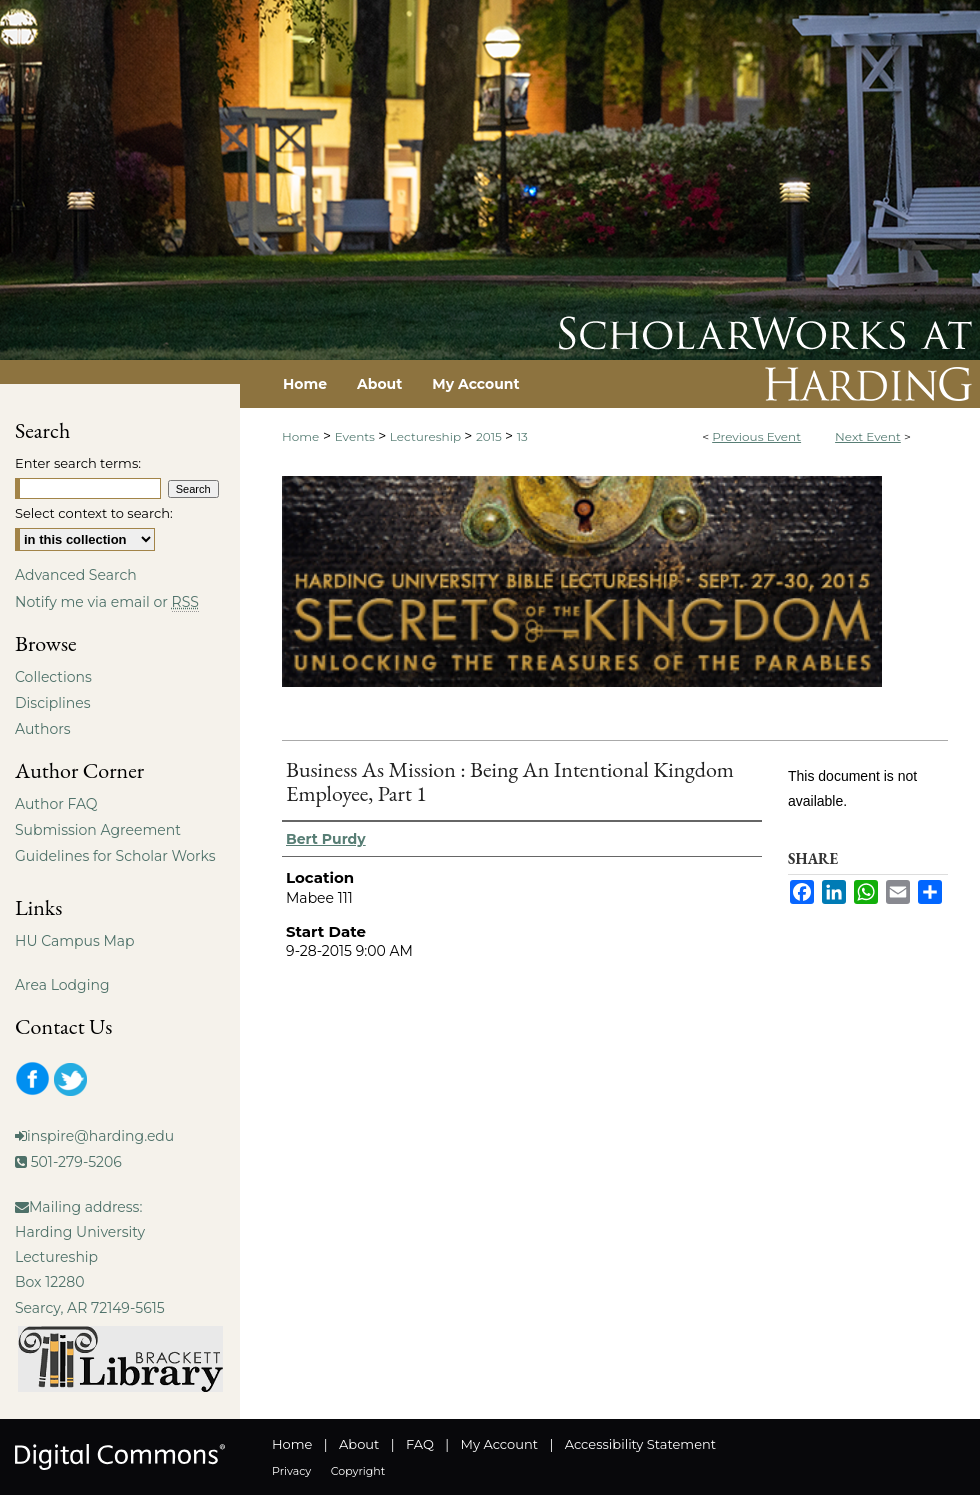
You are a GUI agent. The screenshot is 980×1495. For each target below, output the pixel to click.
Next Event (868, 436)
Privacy (291, 1471)
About (359, 1444)
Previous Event (756, 436)
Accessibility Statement (640, 1444)
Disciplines (52, 703)
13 (522, 436)
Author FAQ (56, 804)
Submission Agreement (98, 830)
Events (356, 436)
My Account (499, 1444)
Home (300, 436)
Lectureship (427, 436)
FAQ (420, 1444)
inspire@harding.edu (100, 1136)
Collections (53, 677)
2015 (490, 436)
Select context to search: (94, 513)
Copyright (358, 1471)
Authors (43, 729)
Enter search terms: (78, 463)
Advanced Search (76, 575)
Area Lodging (62, 985)
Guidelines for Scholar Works (115, 856)
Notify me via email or (107, 602)
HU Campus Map (75, 941)
